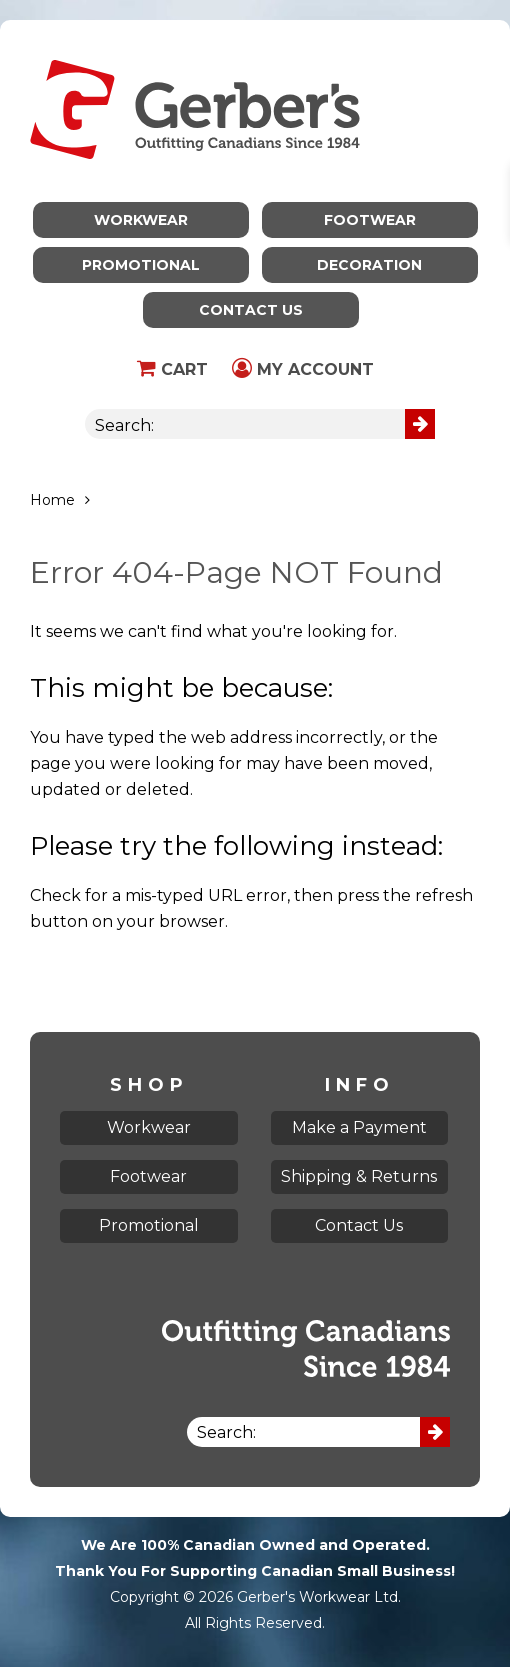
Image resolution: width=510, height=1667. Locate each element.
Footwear (370, 220)
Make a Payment (359, 1127)
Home (52, 500)
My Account (303, 369)
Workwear (141, 220)
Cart (172, 369)
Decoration (369, 265)
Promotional (141, 265)
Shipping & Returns (359, 1176)
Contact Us (251, 310)
